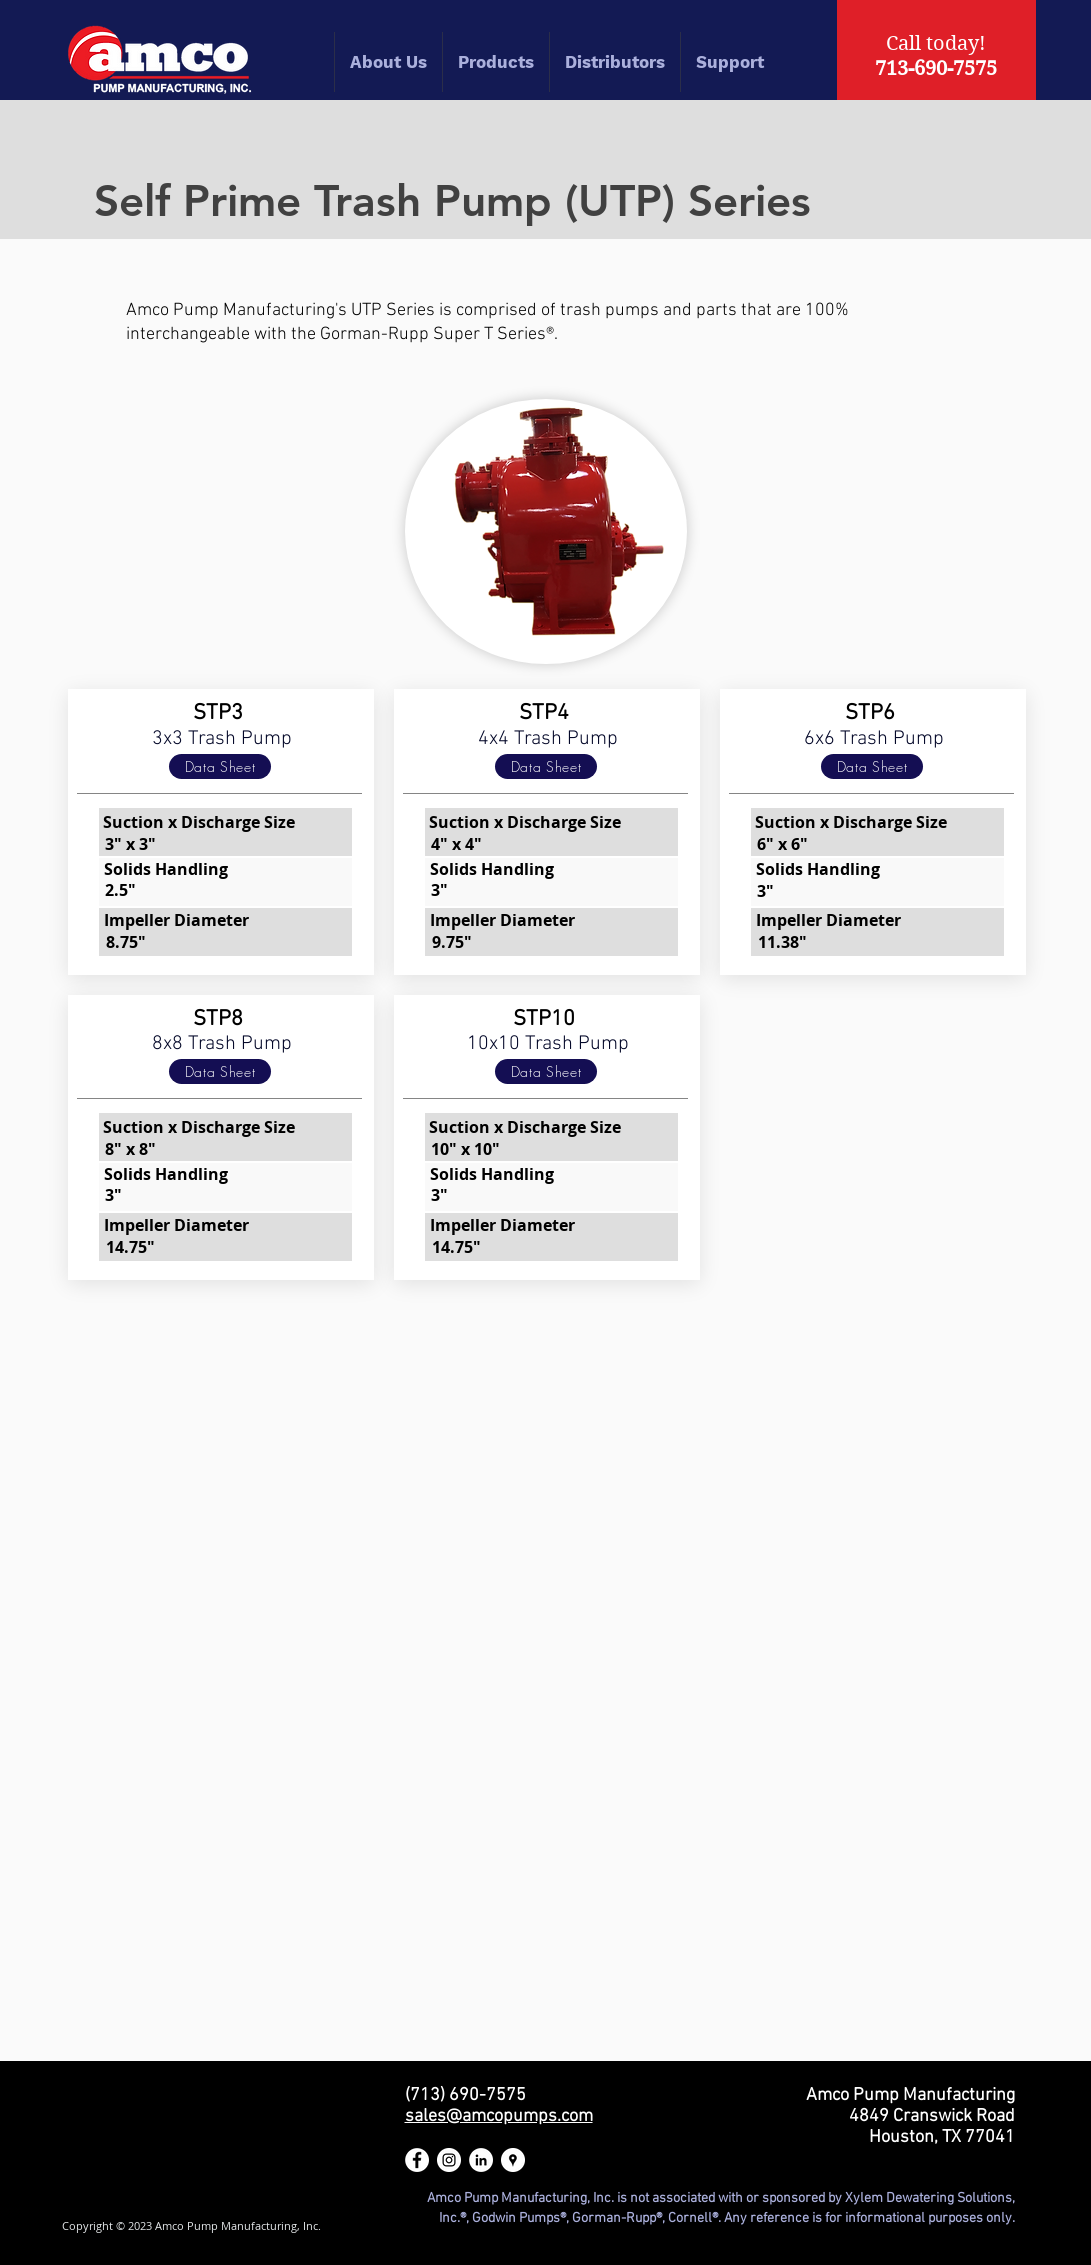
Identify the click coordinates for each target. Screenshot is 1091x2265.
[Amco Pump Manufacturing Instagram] (449, 2160)
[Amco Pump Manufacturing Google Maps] (513, 2160)
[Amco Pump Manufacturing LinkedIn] (481, 2160)
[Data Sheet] (220, 766)
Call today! (936, 43)
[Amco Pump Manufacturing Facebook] (417, 2160)
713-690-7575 (936, 68)
